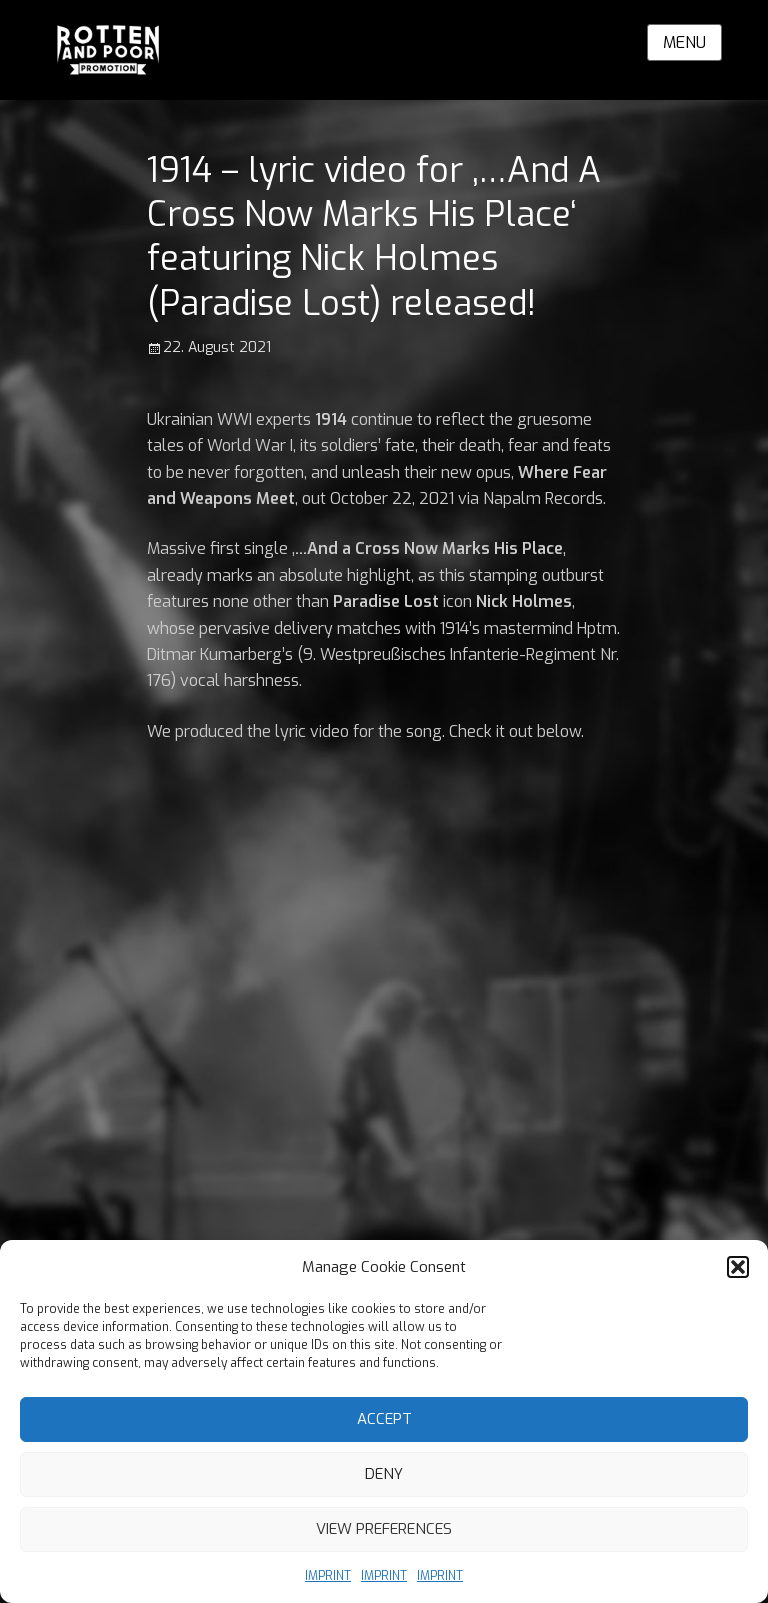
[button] (738, 1267)
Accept (384, 1419)
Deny (384, 1474)
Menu (684, 42)
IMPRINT (328, 1576)
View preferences (384, 1529)
